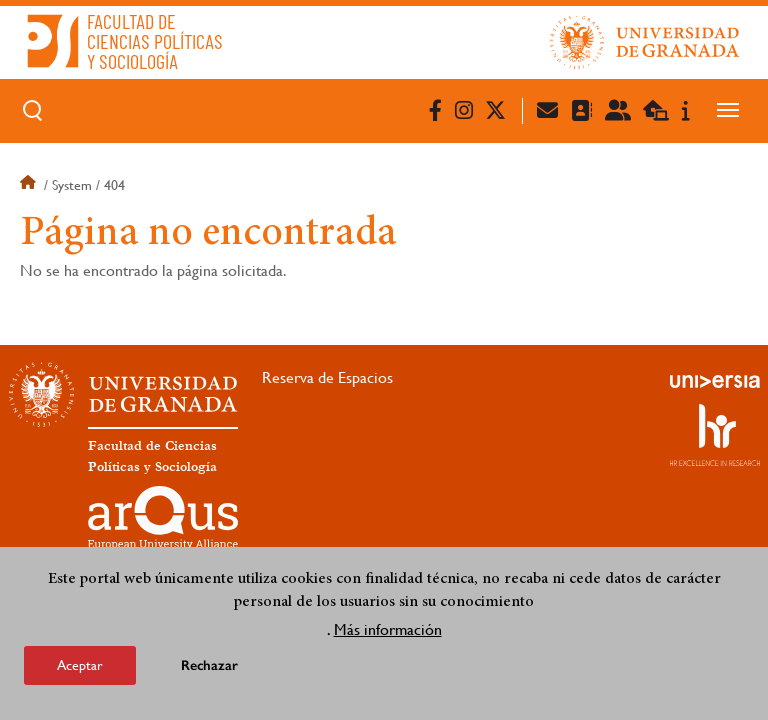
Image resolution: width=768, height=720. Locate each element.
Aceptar (80, 671)
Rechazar (209, 671)
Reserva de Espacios (327, 377)
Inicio (30, 185)
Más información (388, 635)
